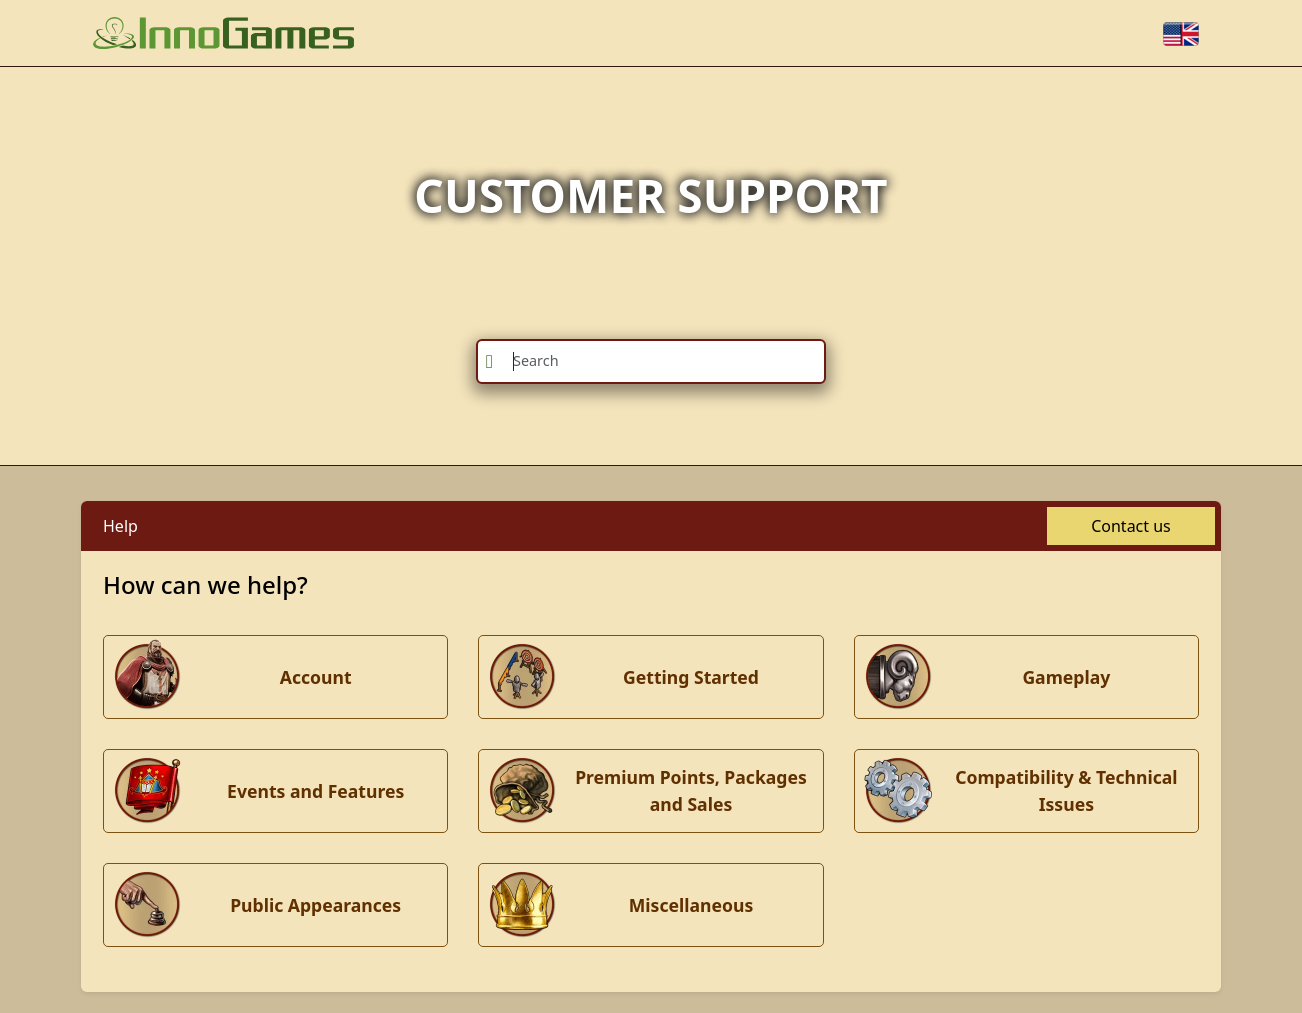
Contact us (1131, 526)
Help (120, 526)
